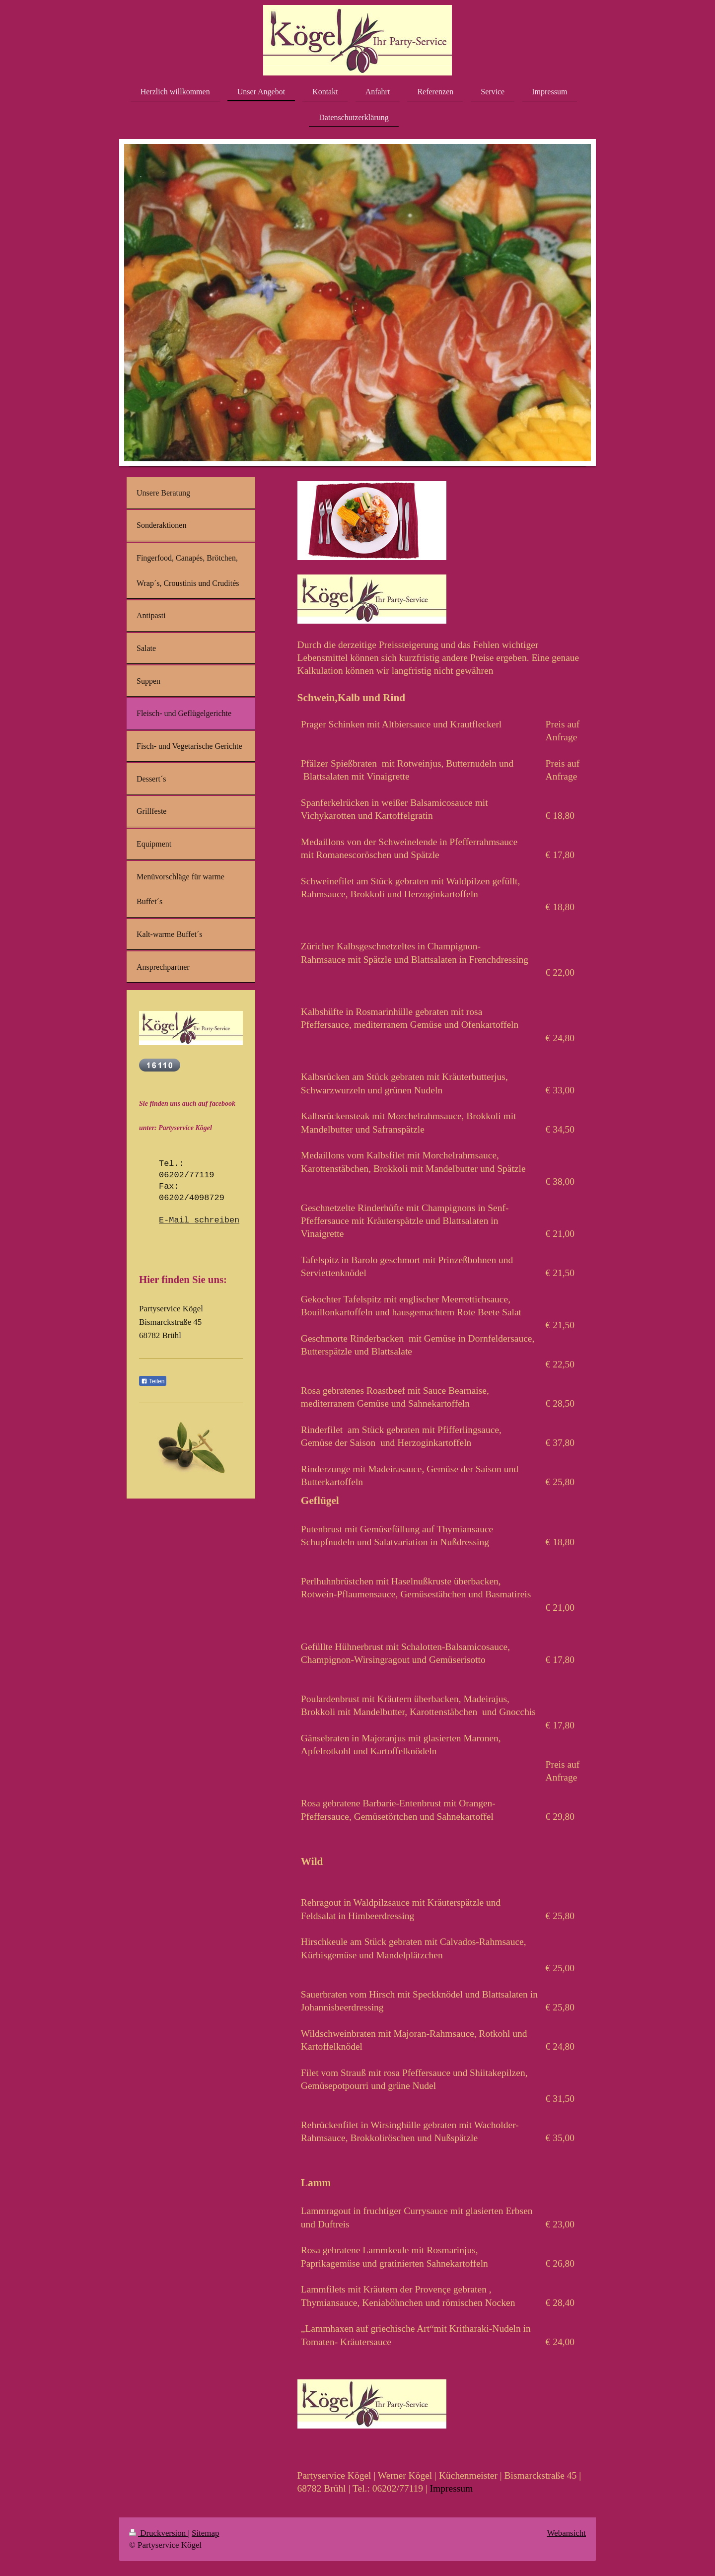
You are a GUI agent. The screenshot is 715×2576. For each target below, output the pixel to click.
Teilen (152, 1381)
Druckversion (158, 2533)
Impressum (451, 2488)
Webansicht (566, 2533)
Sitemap (205, 2533)
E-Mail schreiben (199, 1220)
